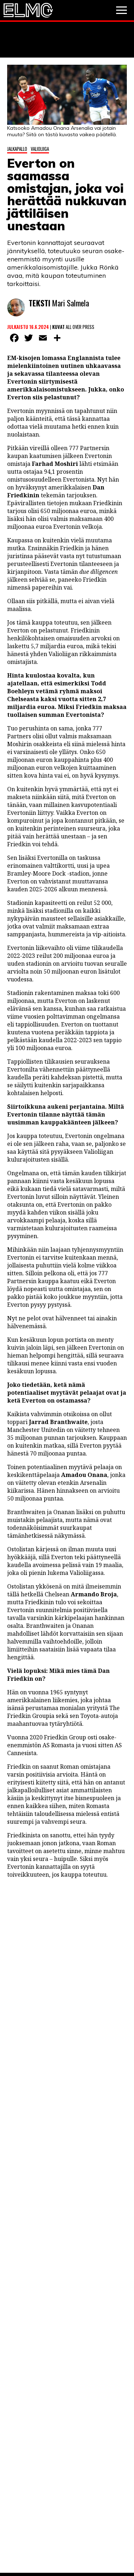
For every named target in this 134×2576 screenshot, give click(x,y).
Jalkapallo (17, 148)
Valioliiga (40, 148)
